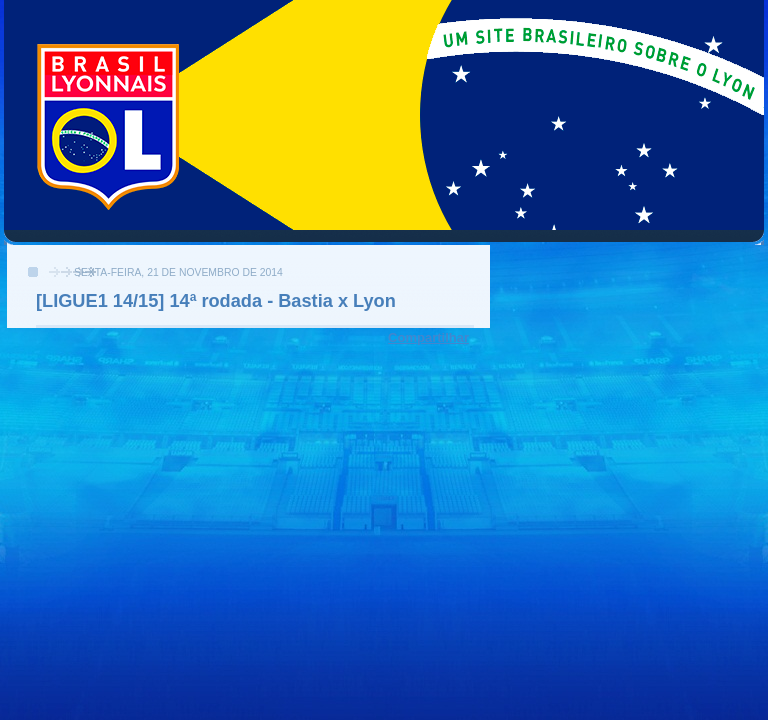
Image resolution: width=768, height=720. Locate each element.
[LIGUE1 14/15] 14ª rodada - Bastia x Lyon (216, 301)
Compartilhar (428, 337)
